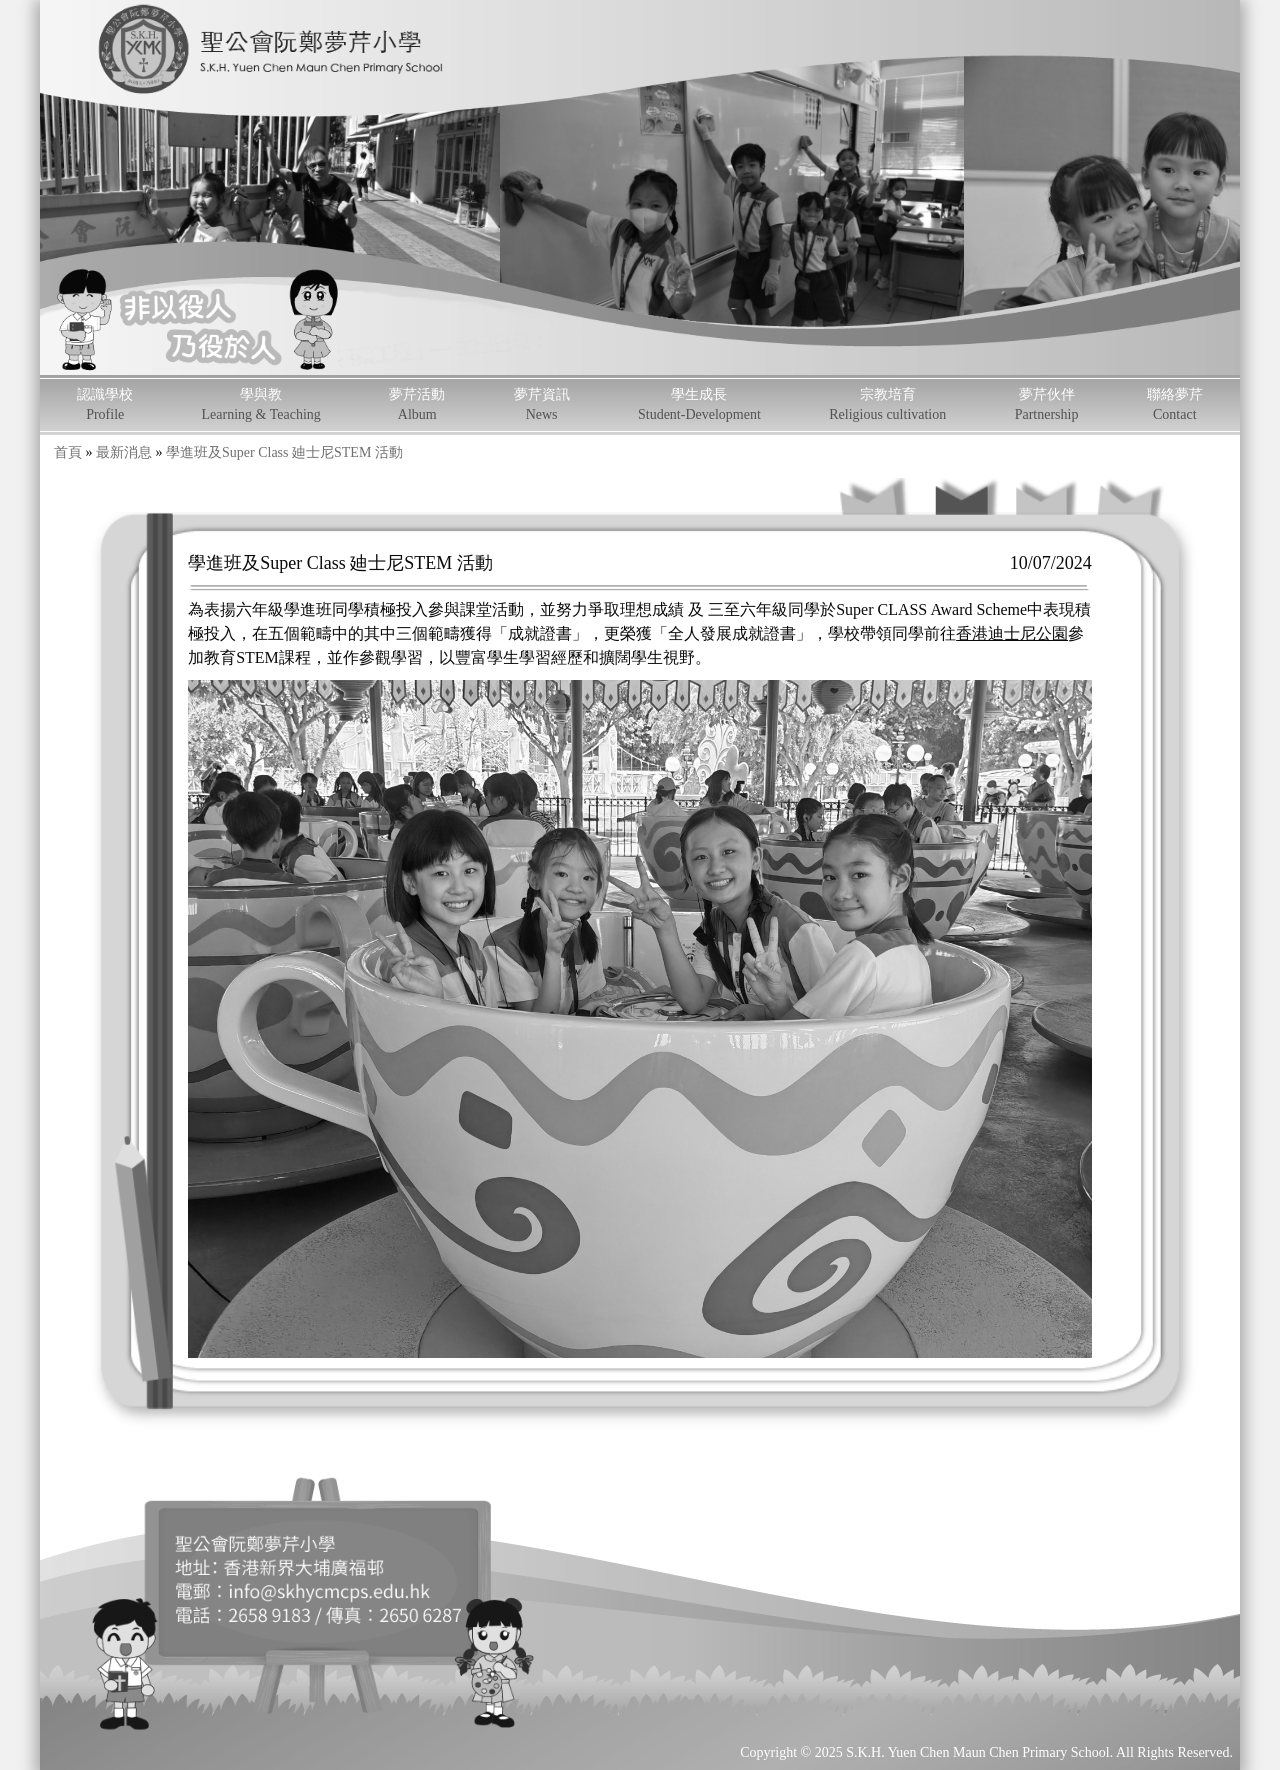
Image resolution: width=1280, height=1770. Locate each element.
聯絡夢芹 (1175, 404)
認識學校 (105, 404)
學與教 (261, 404)
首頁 (68, 452)
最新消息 (124, 452)
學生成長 (699, 404)
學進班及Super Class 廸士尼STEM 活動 (284, 452)
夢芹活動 (417, 404)
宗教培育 (887, 404)
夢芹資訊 (542, 404)
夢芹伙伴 (1047, 404)
